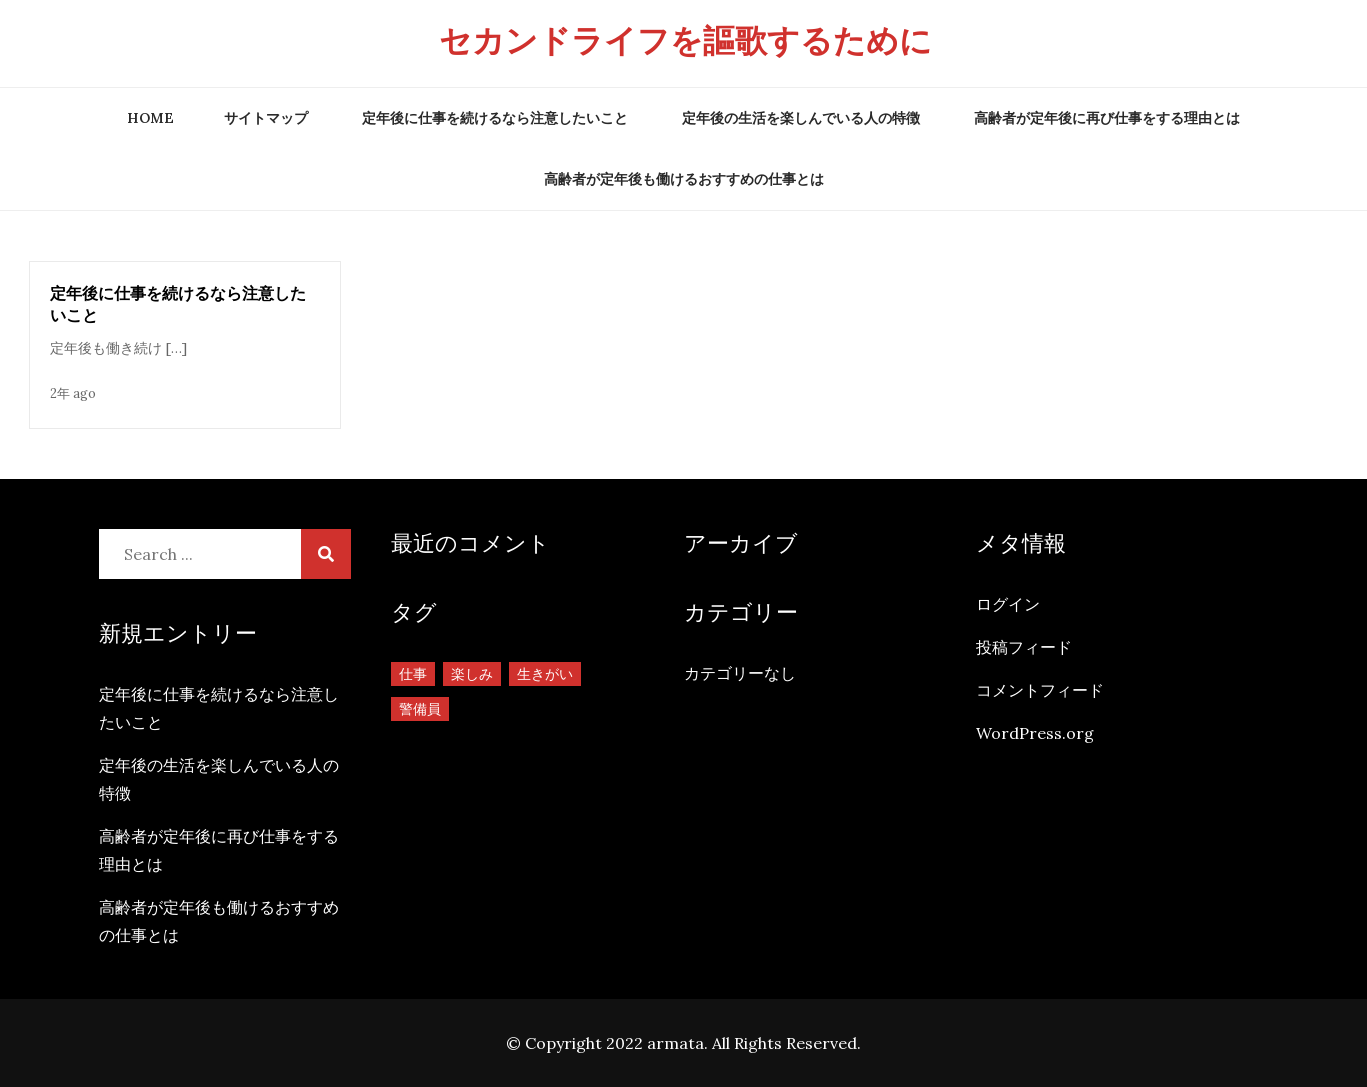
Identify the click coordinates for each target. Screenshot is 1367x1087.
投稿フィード (1024, 647)
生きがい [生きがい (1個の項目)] (545, 674)
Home (150, 118)
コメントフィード (1040, 690)
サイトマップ (266, 118)
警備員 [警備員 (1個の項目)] (420, 709)
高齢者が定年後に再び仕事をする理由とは (1107, 118)
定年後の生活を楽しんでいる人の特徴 (801, 118)
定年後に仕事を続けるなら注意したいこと (495, 118)
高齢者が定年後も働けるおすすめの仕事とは (684, 179)
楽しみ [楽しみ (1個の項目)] (472, 674)
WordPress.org (1035, 733)
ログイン (1008, 604)
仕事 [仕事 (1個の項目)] (413, 674)
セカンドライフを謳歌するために (685, 40)
